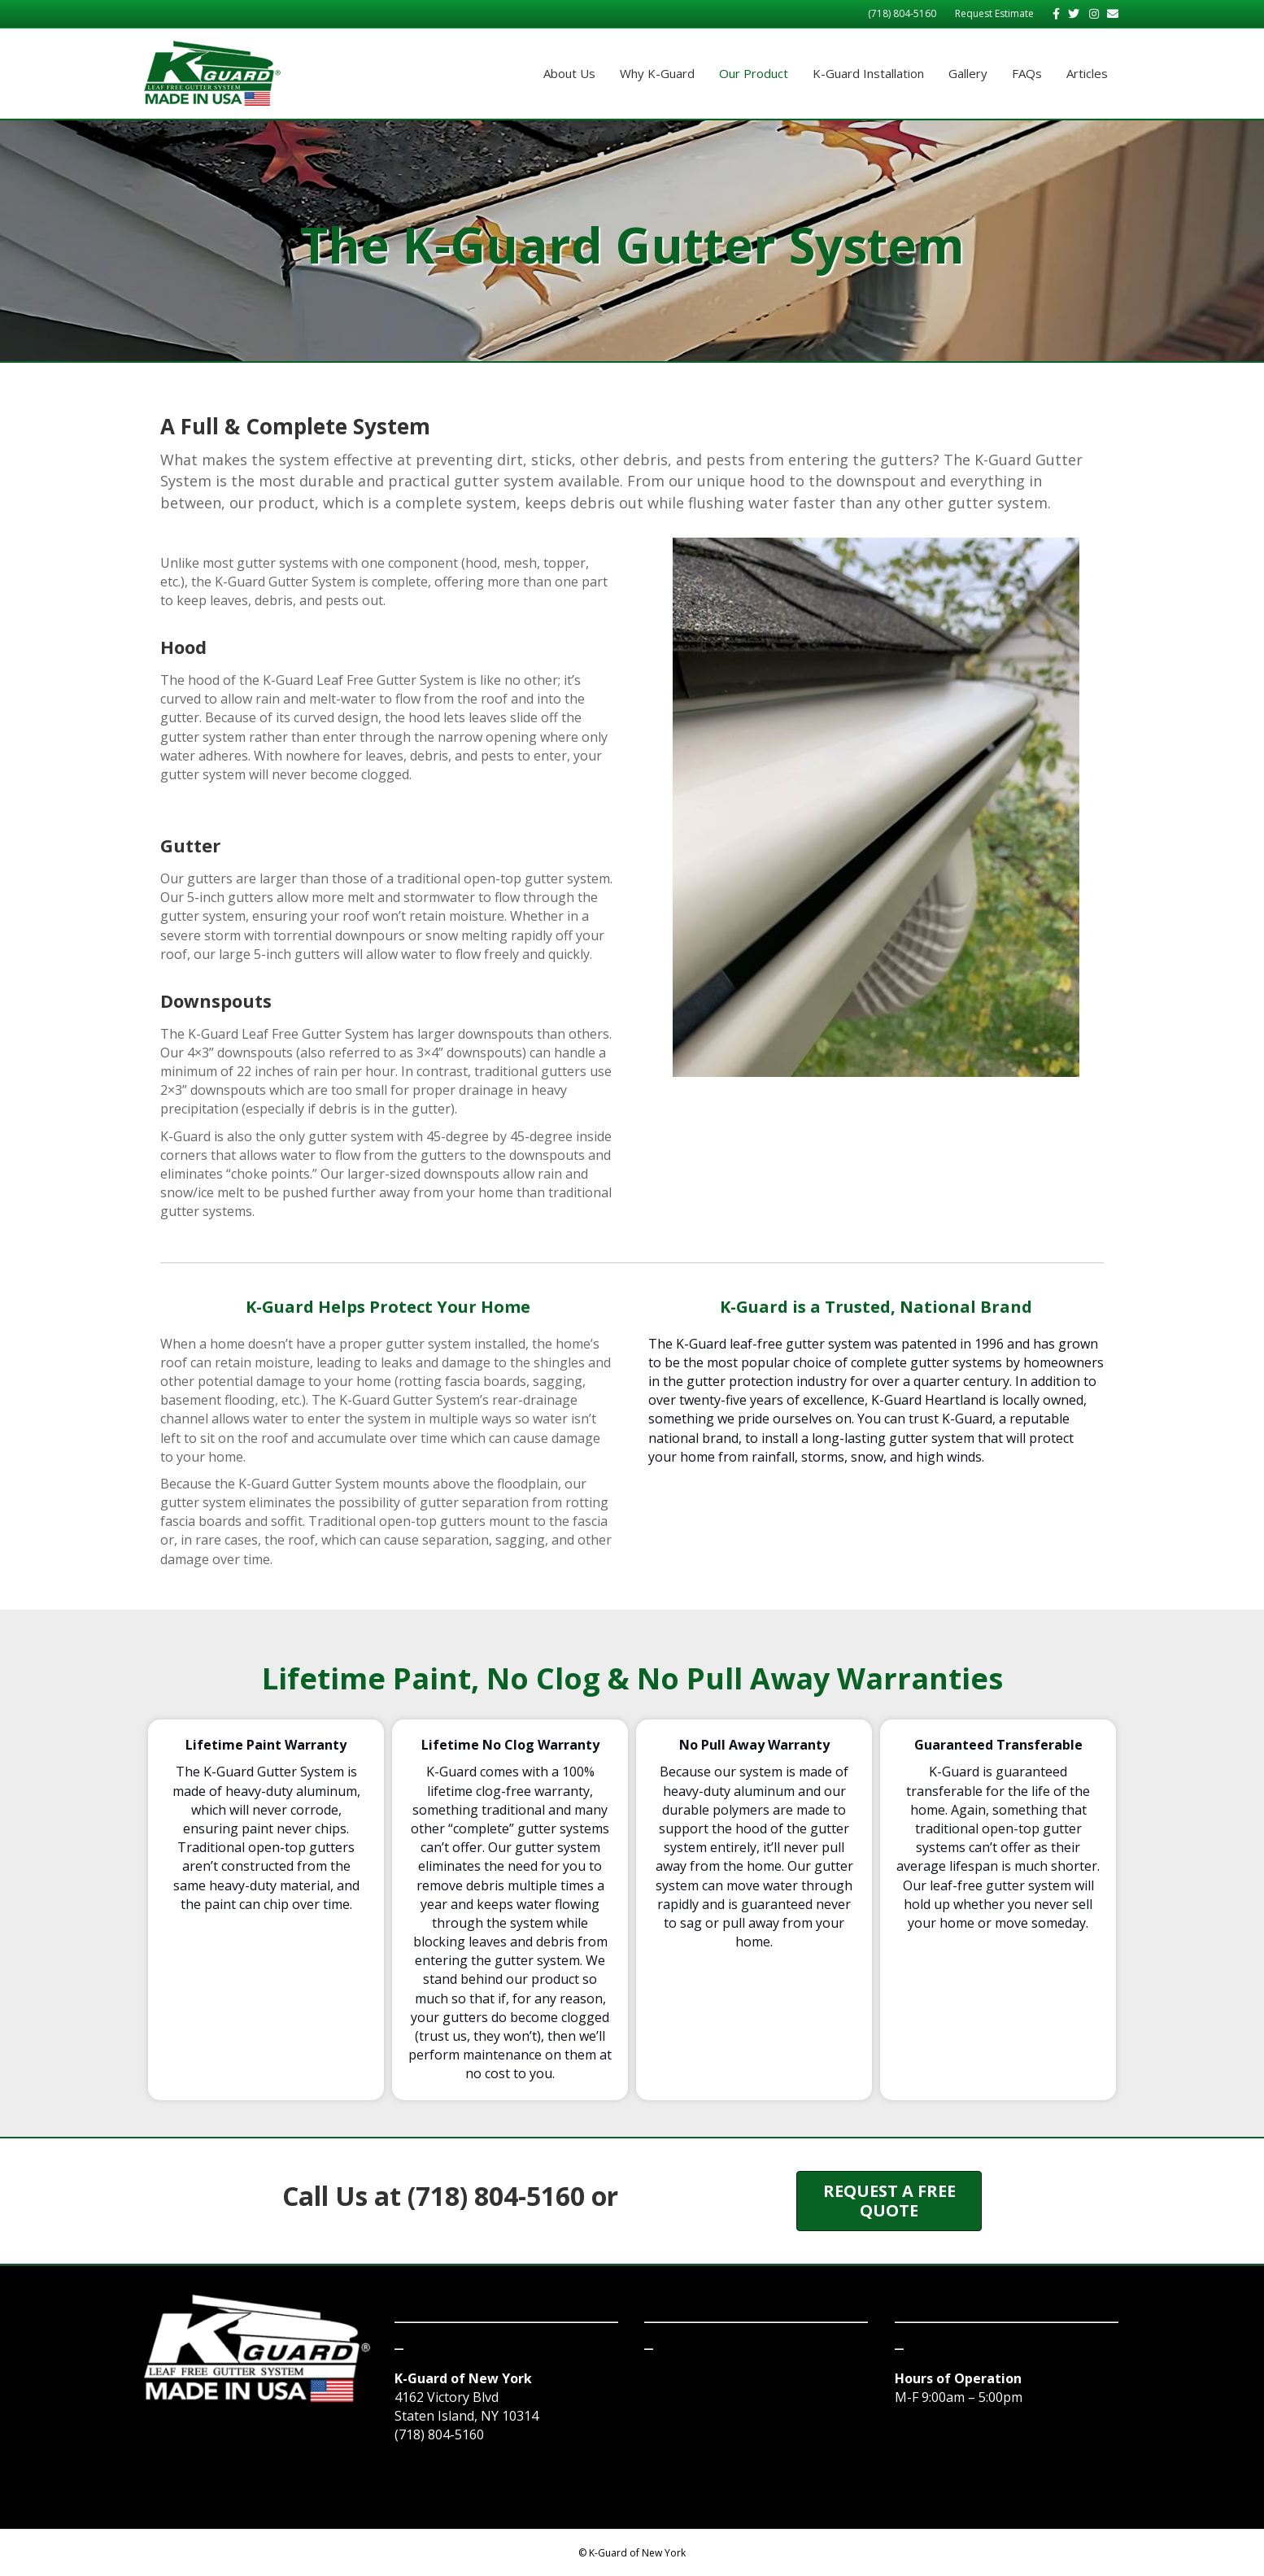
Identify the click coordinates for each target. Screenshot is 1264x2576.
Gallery (967, 73)
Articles (1087, 73)
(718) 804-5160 (902, 13)
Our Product (753, 73)
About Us (569, 73)
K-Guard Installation (868, 73)
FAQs (1027, 73)
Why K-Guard (657, 73)
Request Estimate (994, 13)
